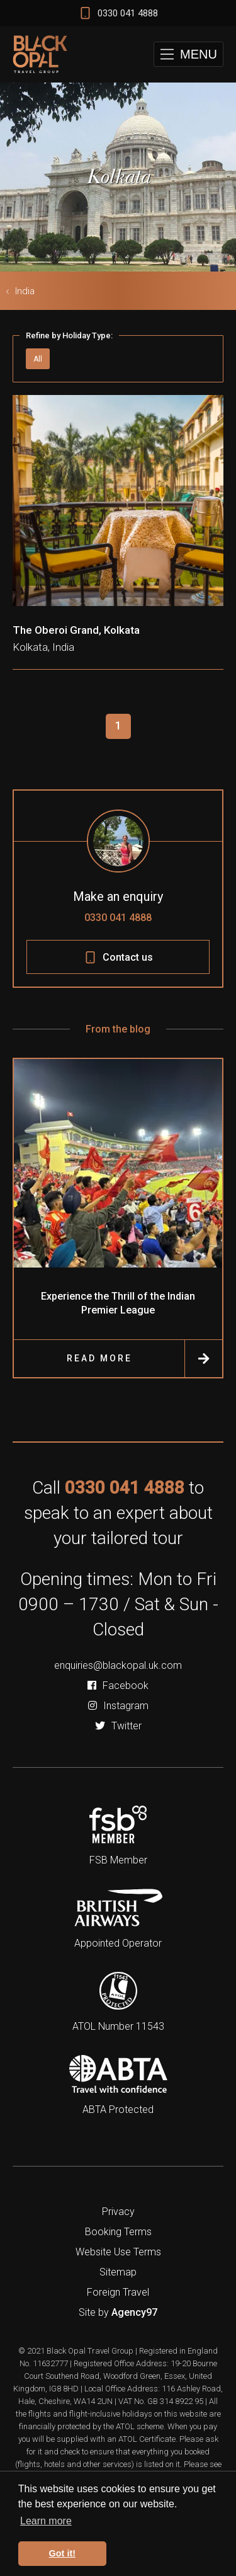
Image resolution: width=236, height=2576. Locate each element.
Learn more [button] (46, 2521)
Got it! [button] (62, 2553)
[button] (188, 54)
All (37, 359)
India (25, 291)
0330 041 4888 (118, 918)
